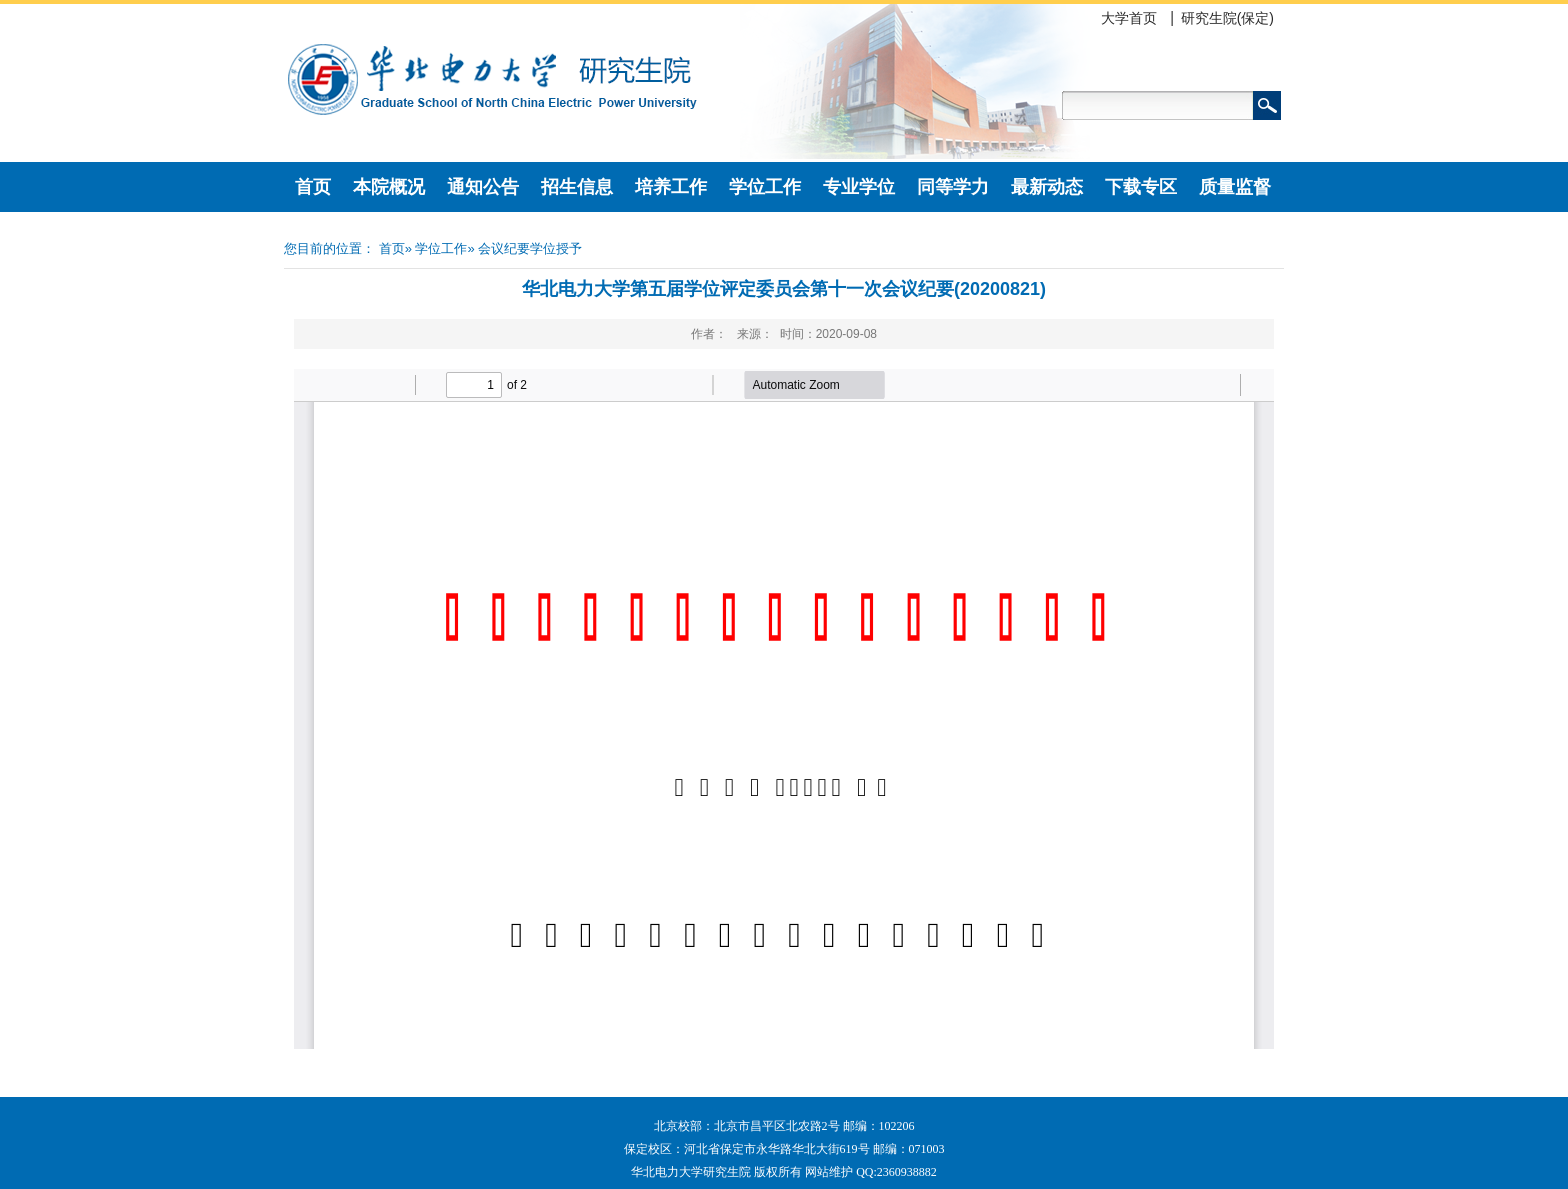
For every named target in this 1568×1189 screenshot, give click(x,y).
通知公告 (483, 187)
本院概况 (389, 187)
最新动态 (1047, 187)
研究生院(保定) (1227, 18)
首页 (313, 187)
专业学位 (859, 187)
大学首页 (1129, 18)
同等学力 (953, 187)
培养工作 (671, 187)
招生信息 (577, 187)
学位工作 (765, 187)
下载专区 (1141, 187)
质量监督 (1235, 187)
